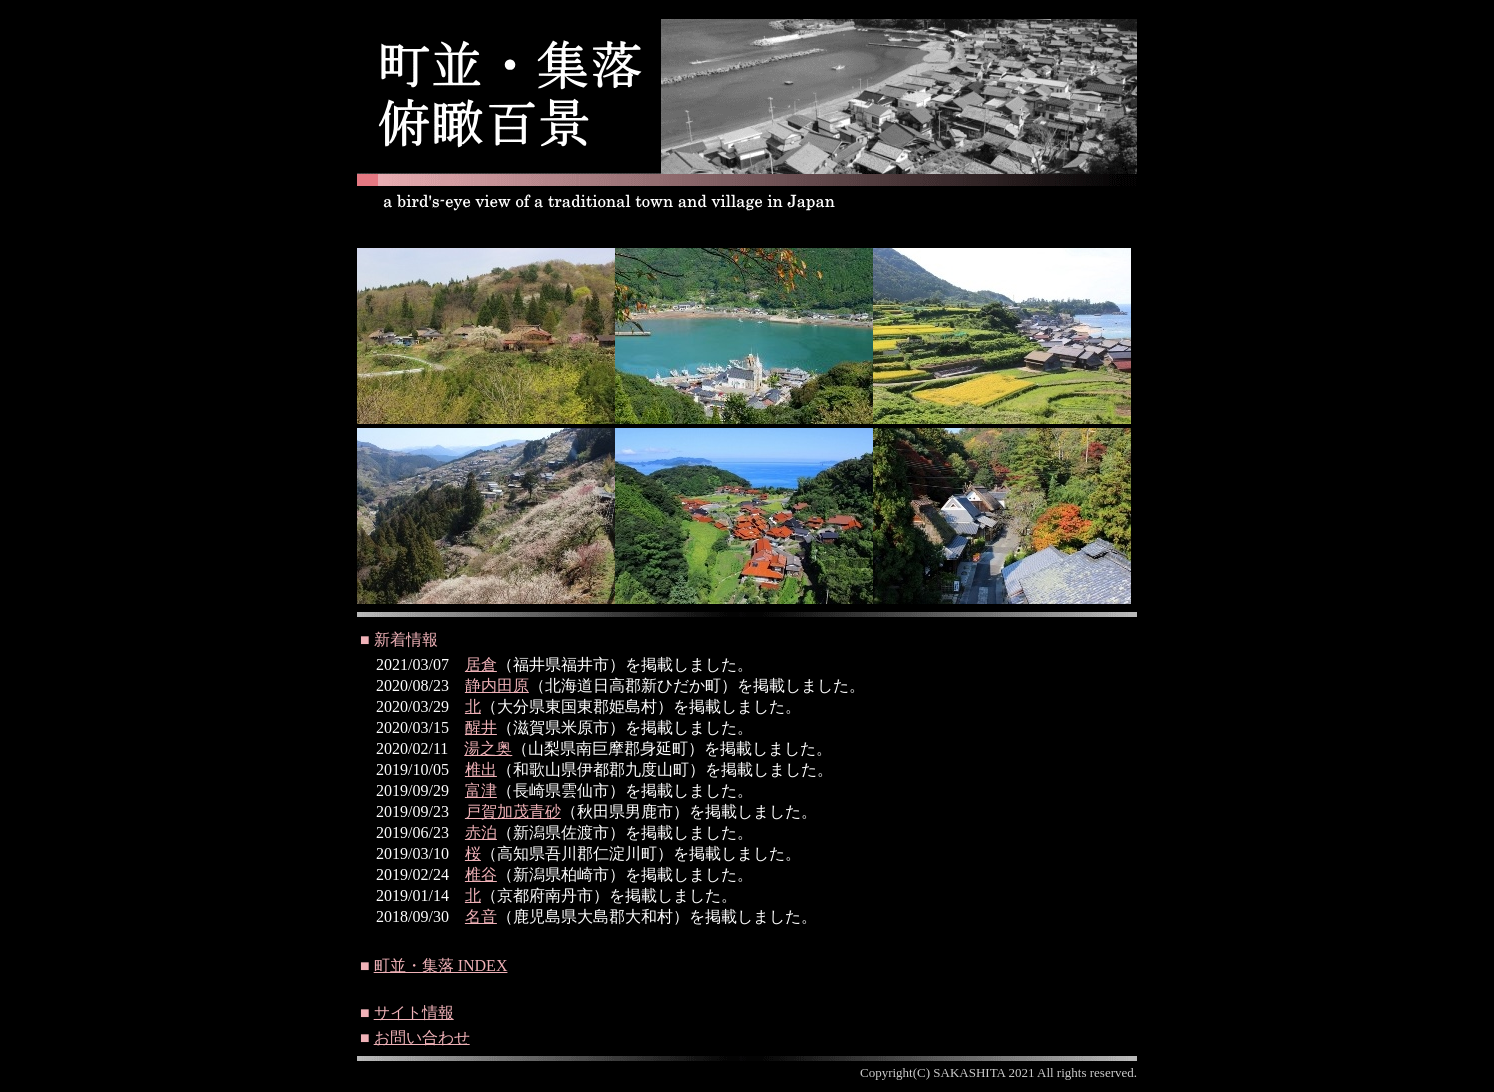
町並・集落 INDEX (441, 965)
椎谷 (481, 874)
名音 (481, 916)
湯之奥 (488, 748)
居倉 (481, 664)
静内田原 (497, 685)
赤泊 (481, 832)
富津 (481, 790)
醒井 (481, 727)
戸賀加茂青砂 (513, 811)
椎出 (481, 769)
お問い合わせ (422, 1037)
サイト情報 (414, 1012)
